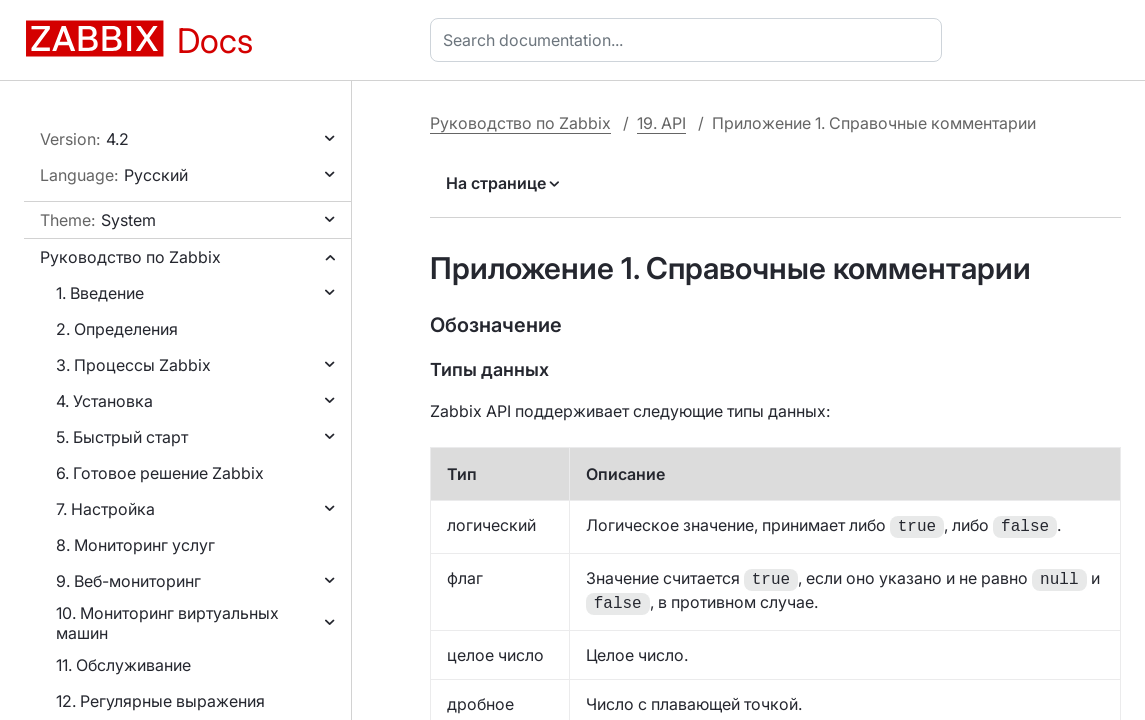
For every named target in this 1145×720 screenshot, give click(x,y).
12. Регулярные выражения (160, 701)
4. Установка (104, 401)
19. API (661, 123)
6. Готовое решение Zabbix (160, 473)
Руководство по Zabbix (130, 257)
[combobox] (690, 40)
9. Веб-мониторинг (128, 581)
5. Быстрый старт (122, 437)
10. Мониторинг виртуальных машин (167, 623)
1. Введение (100, 293)
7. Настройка (105, 509)
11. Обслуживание (123, 665)
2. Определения (117, 329)
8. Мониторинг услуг (135, 545)
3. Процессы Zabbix (133, 365)
